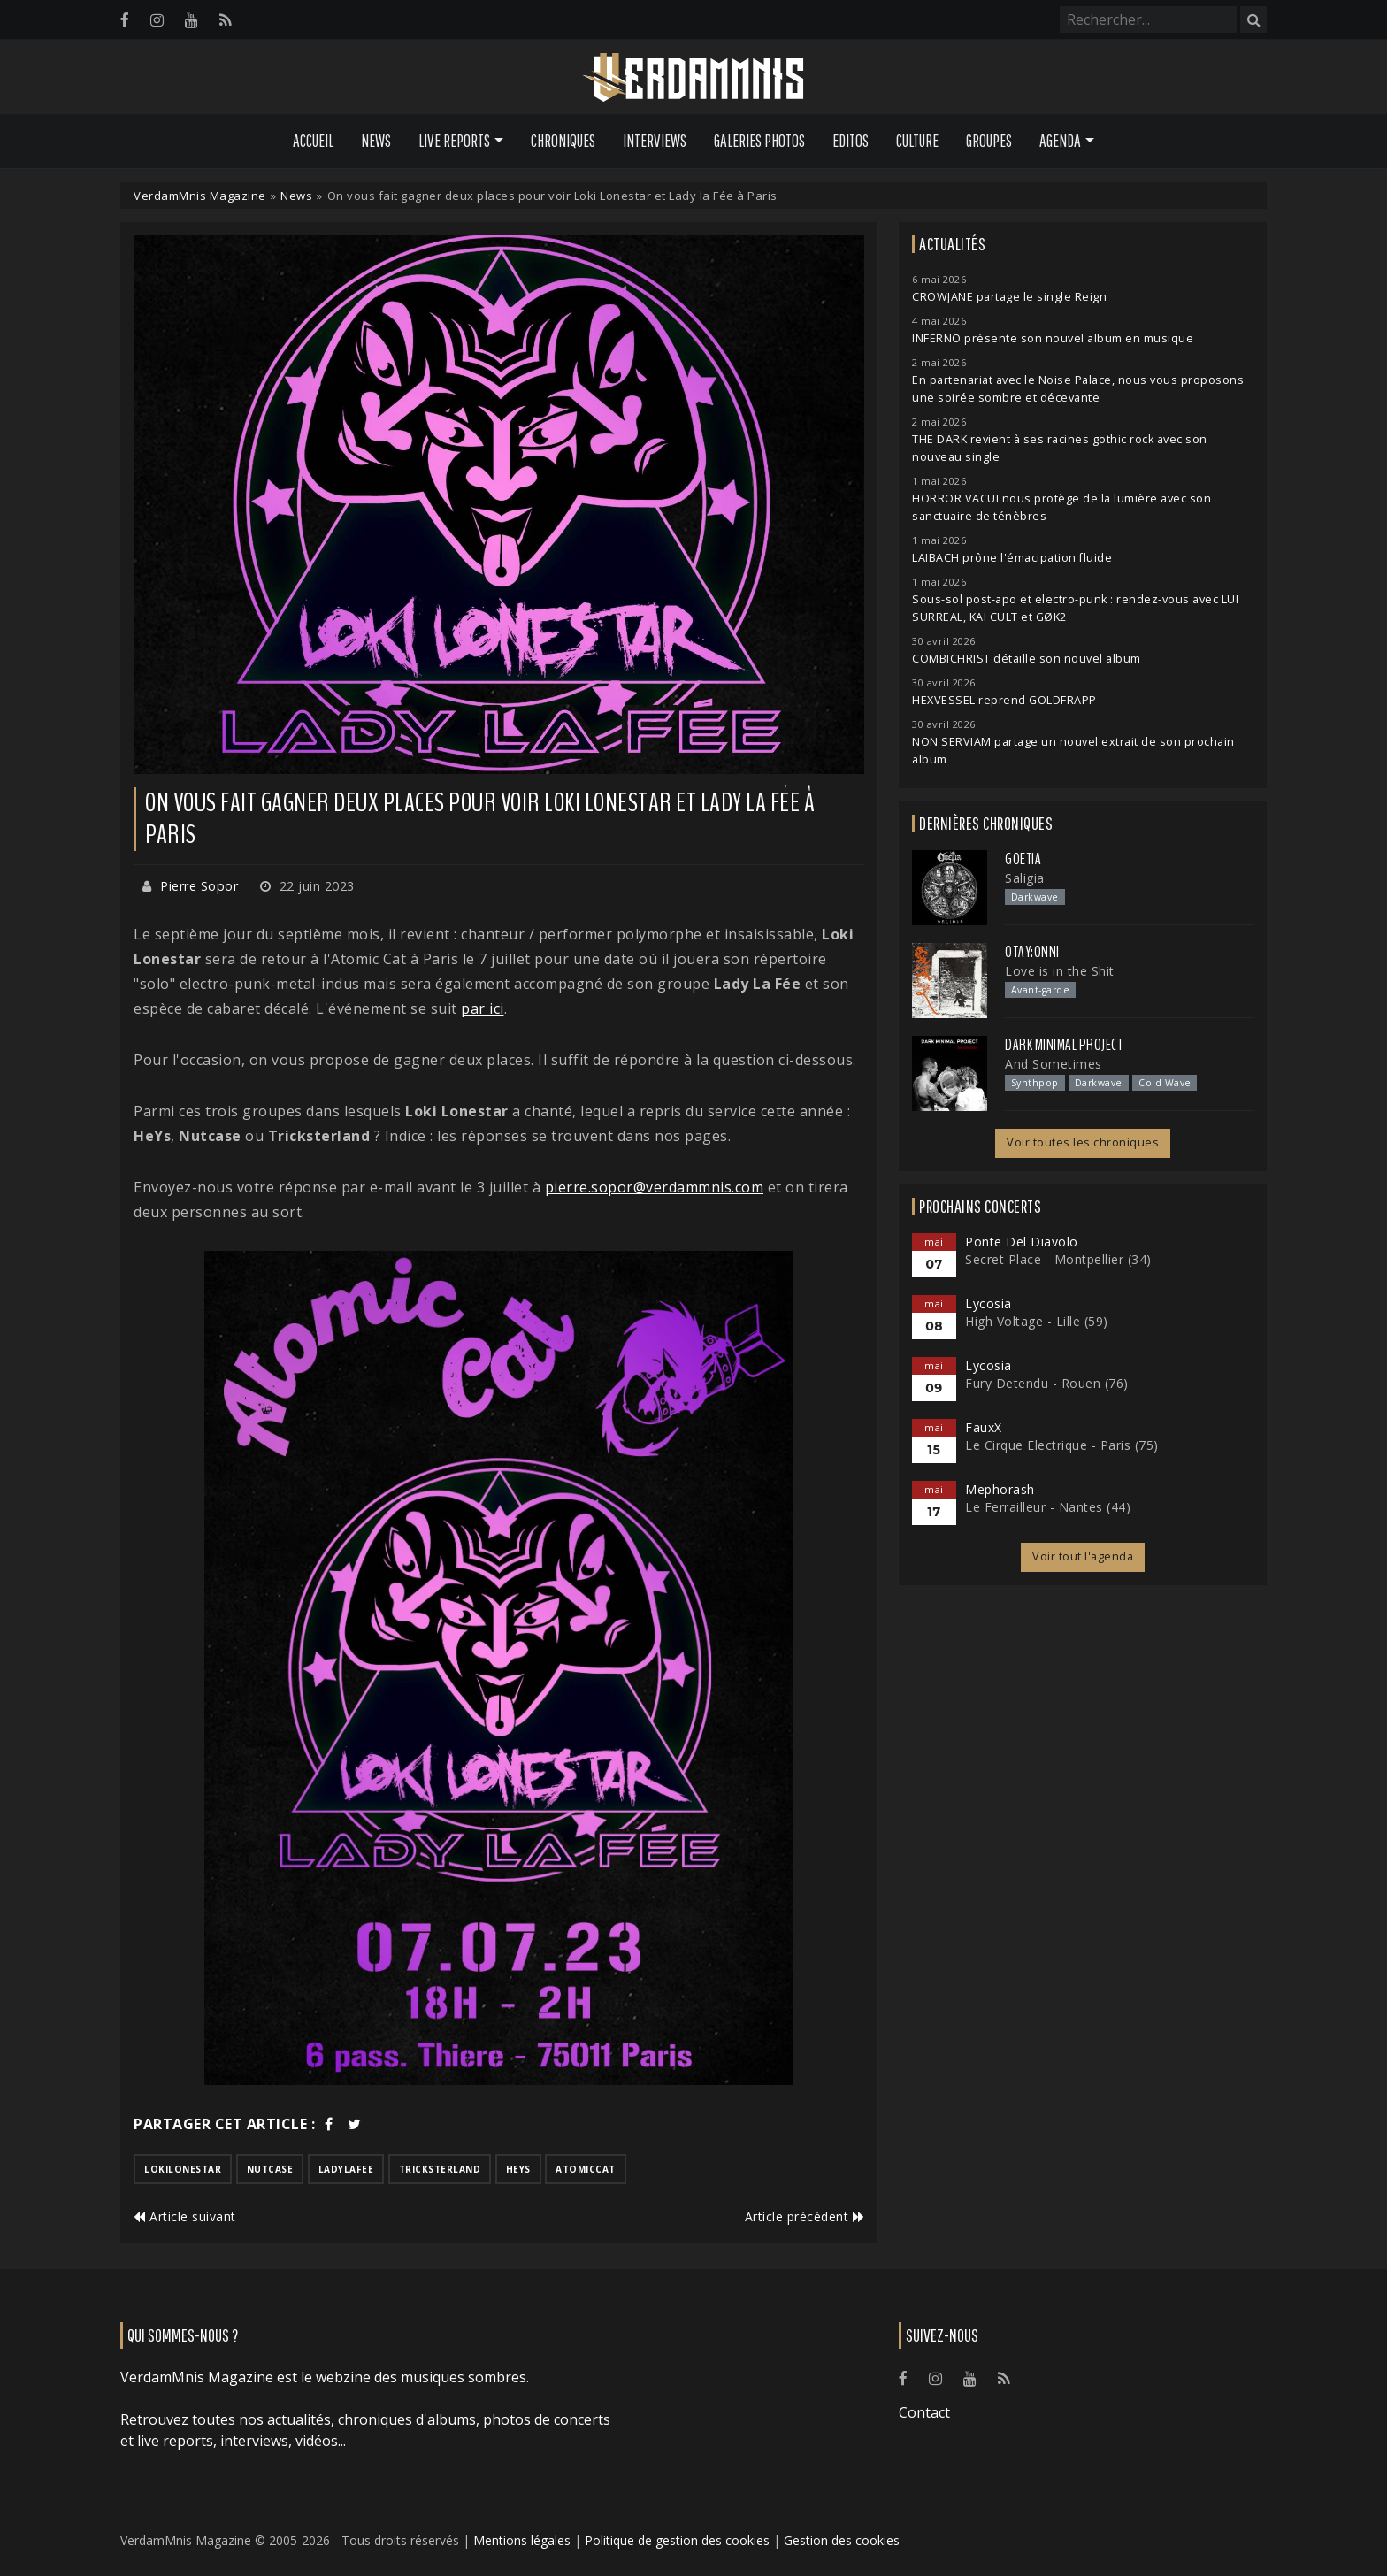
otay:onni (1032, 951)
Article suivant (185, 2216)
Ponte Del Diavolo (1021, 1241)
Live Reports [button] (454, 140)
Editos (850, 140)
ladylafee (346, 2169)
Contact (924, 2412)
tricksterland (440, 2169)
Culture (917, 140)
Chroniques (563, 140)
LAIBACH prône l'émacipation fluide (1012, 557)
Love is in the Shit (1060, 970)
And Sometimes (1053, 1063)
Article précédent (805, 2216)
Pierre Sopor (199, 886)
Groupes (989, 140)
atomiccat (586, 2169)
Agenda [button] (1060, 140)
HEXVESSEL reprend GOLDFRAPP (1004, 700)
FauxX (983, 1427)
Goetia (1023, 859)
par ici (482, 1008)
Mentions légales (522, 2540)
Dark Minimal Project (1064, 1044)
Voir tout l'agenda (1082, 1556)
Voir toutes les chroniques (1083, 1142)
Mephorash (1000, 1489)
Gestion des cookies (842, 2540)
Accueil (313, 140)
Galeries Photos (759, 140)
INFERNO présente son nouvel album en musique (1052, 338)
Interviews (654, 140)
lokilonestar (182, 2169)
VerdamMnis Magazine (200, 195)
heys (518, 2169)
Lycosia (988, 1303)
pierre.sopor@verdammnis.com (654, 1187)
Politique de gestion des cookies (677, 2540)
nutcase (270, 2169)
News (376, 140)
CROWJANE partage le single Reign (1009, 296)
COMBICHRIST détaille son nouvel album (1026, 658)
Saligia (1025, 878)
